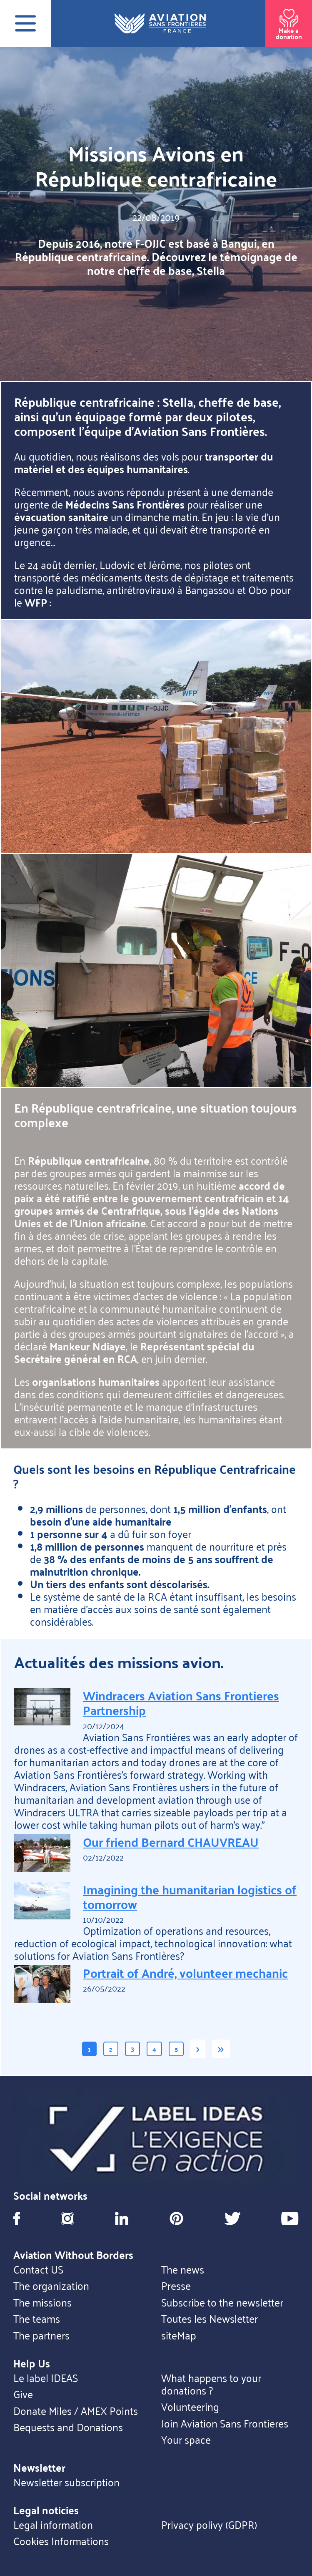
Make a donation (289, 22)
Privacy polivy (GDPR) (209, 2524)
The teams (36, 2319)
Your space (186, 2440)
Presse (176, 2285)
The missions (42, 2302)
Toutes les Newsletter (209, 2319)
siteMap (178, 2335)
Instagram (67, 2218)
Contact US (38, 2269)
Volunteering (190, 2406)
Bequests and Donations (68, 2427)
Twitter (232, 2218)
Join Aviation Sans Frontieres (224, 2423)
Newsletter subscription (66, 2482)
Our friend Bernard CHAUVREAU (171, 1842)
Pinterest (176, 2218)
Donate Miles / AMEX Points (75, 2410)
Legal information (53, 2524)
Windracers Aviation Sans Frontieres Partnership (181, 1702)
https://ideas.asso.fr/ (156, 2139)
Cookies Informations (61, 2541)
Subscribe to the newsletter (222, 2302)
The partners (41, 2335)
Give (23, 2394)
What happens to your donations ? (211, 2384)
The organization (51, 2285)
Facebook (16, 2218)
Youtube (290, 2218)
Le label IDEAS (45, 2378)
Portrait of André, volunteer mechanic (185, 1973)
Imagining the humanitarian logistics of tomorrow (190, 1896)
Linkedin (121, 2218)
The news (182, 2269)
